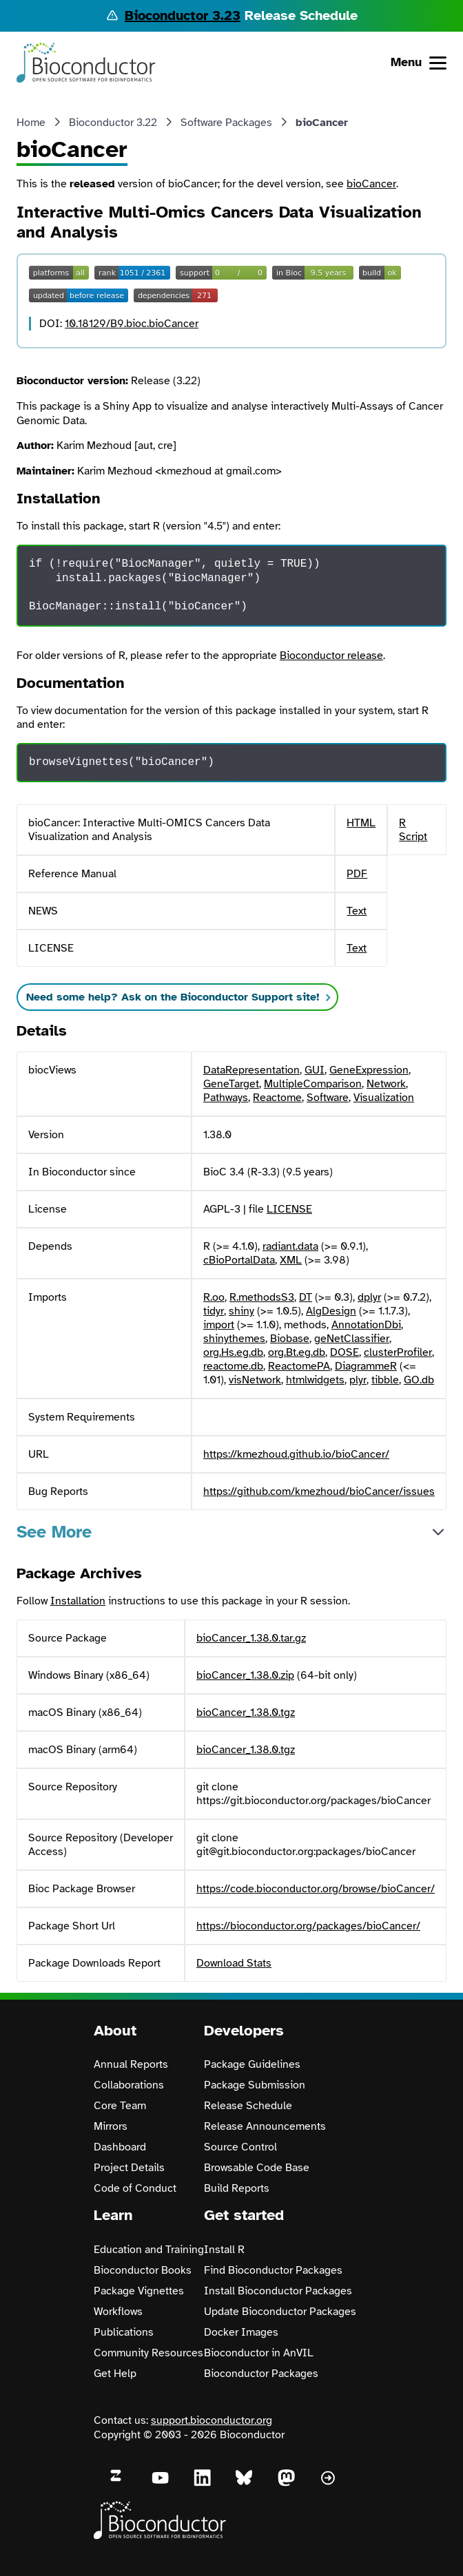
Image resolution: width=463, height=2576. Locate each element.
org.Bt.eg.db (296, 1352)
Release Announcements (265, 2126)
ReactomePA (299, 1366)
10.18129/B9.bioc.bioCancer (131, 324)
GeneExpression (369, 1070)
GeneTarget (231, 1084)
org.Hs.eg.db (233, 1352)
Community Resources (148, 2353)
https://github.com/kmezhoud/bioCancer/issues (319, 1491)
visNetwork (255, 1380)
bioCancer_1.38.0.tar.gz (251, 1638)
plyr (358, 1380)
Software (328, 1097)
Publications (124, 2332)
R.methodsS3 (261, 1297)
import (218, 1325)
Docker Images (241, 2332)
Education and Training (149, 2249)
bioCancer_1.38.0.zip (245, 1675)
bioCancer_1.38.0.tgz (245, 1712)
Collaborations (129, 2085)
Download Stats (233, 1963)
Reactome (277, 1097)
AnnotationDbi (366, 1325)
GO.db (419, 1380)
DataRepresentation (251, 1070)
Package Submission (254, 2085)
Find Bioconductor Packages (273, 2270)
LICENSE (289, 1209)
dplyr (369, 1297)
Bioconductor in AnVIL (258, 2353)
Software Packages (226, 122)
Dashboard (120, 2147)
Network (386, 1084)
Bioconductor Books (143, 2270)
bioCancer (371, 184)
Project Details (129, 2168)
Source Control (240, 2147)
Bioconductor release (331, 655)
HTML (361, 823)
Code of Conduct (135, 2188)
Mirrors (110, 2126)
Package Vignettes (139, 2291)
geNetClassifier (351, 1338)
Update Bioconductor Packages (280, 2311)
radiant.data (290, 1246)
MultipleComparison (313, 1084)
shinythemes (234, 1338)
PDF (357, 874)
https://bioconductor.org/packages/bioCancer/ (308, 1926)
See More (54, 1531)
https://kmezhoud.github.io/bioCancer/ (296, 1454)
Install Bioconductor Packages (278, 2291)
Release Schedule (248, 2106)
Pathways (225, 1097)
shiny (241, 1311)
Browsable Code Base (256, 2168)
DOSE (344, 1352)
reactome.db (233, 1366)
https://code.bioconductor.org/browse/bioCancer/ (315, 1889)
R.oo (214, 1297)
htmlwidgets (315, 1380)
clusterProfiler (398, 1352)
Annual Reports (131, 2064)
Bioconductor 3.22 (113, 122)
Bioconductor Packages (261, 2373)
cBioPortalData (239, 1260)
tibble (385, 1380)
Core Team (120, 2106)
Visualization (383, 1097)
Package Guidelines (252, 2064)
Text (357, 911)
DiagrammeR (366, 1366)
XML (291, 1260)
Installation (77, 1601)
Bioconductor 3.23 (182, 15)
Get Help (115, 2373)
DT (305, 1297)
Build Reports (236, 2188)
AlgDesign (331, 1311)
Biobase (289, 1338)
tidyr (213, 1311)
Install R (224, 2249)
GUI (315, 1070)
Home (31, 122)
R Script (413, 830)
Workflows (118, 2311)
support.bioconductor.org (211, 2420)
